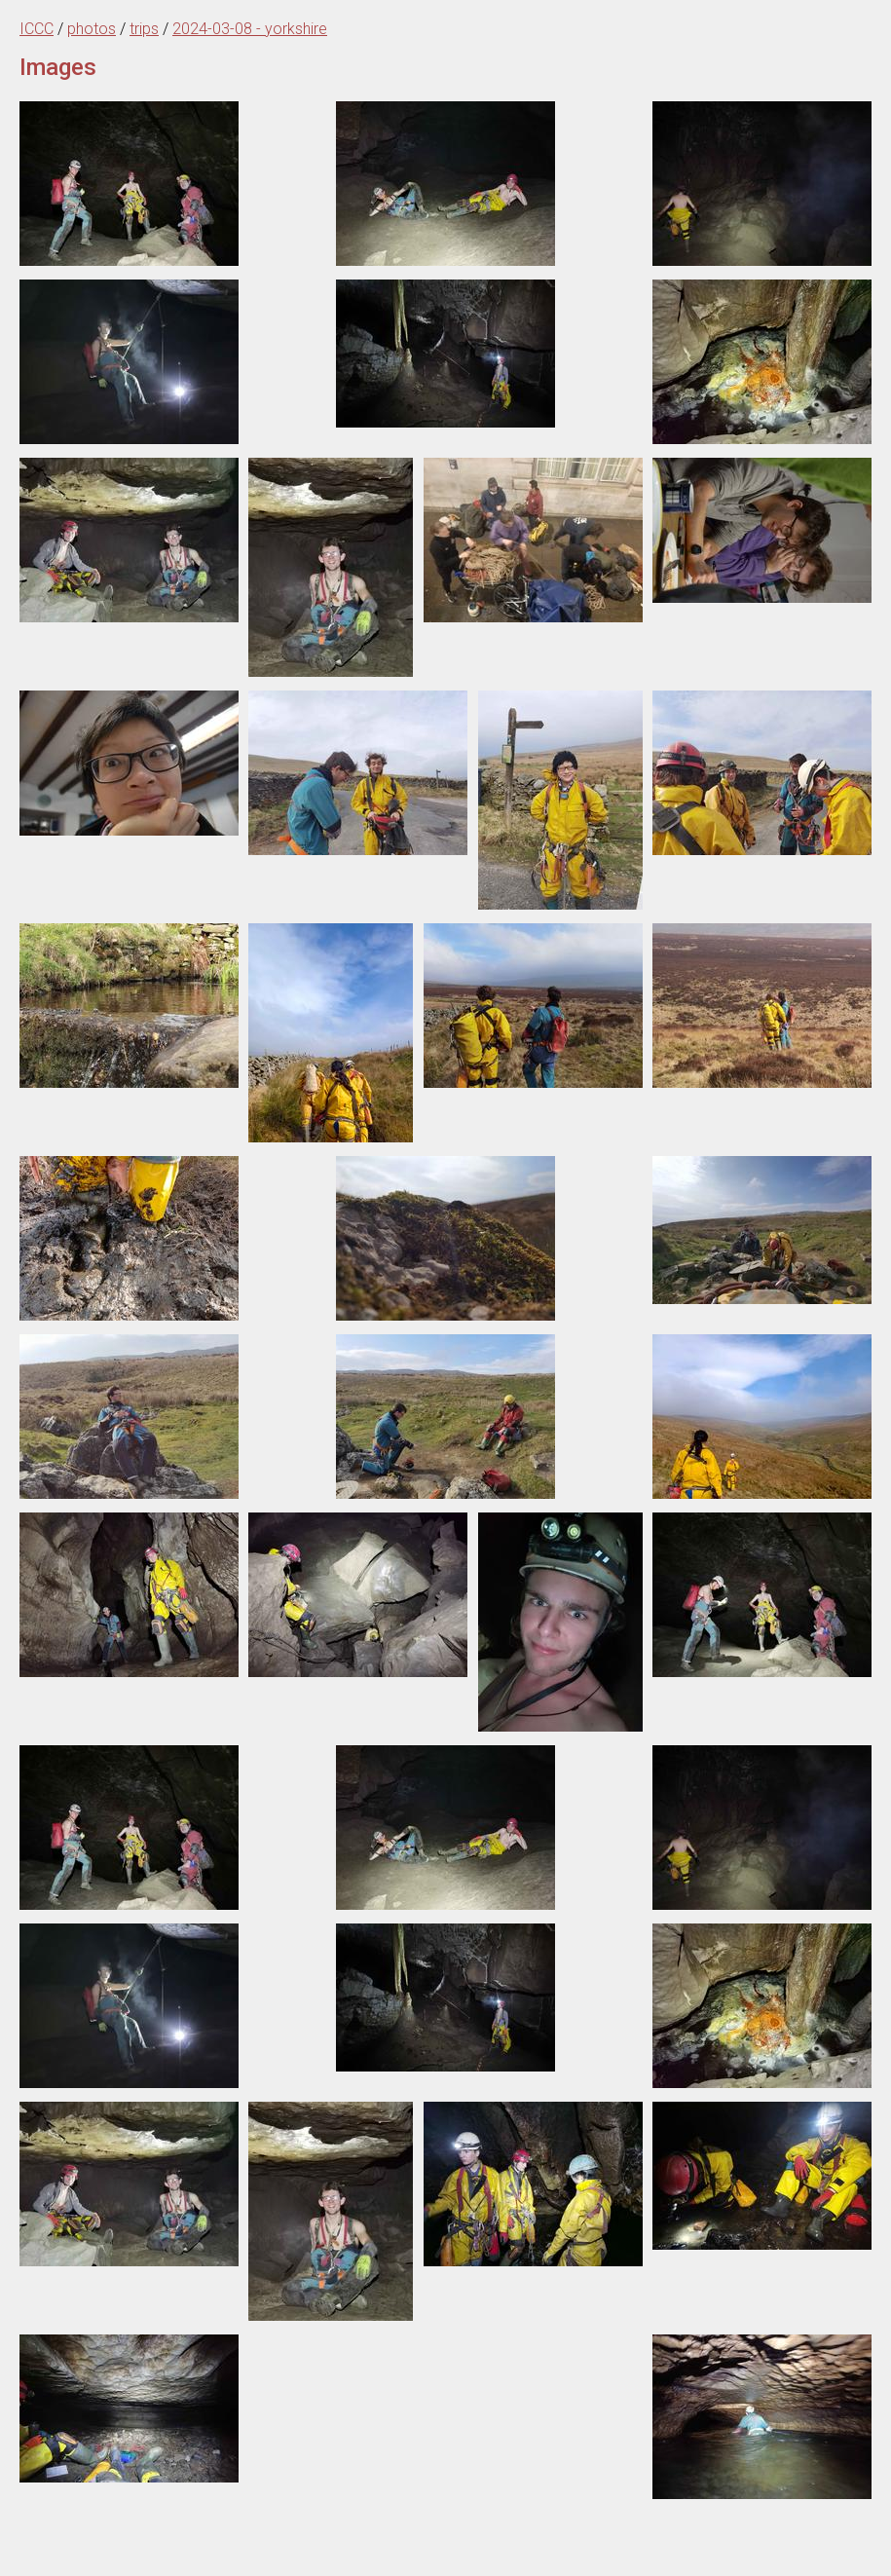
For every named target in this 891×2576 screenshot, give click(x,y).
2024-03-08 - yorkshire (249, 28)
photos (91, 28)
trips (144, 28)
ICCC (36, 28)
